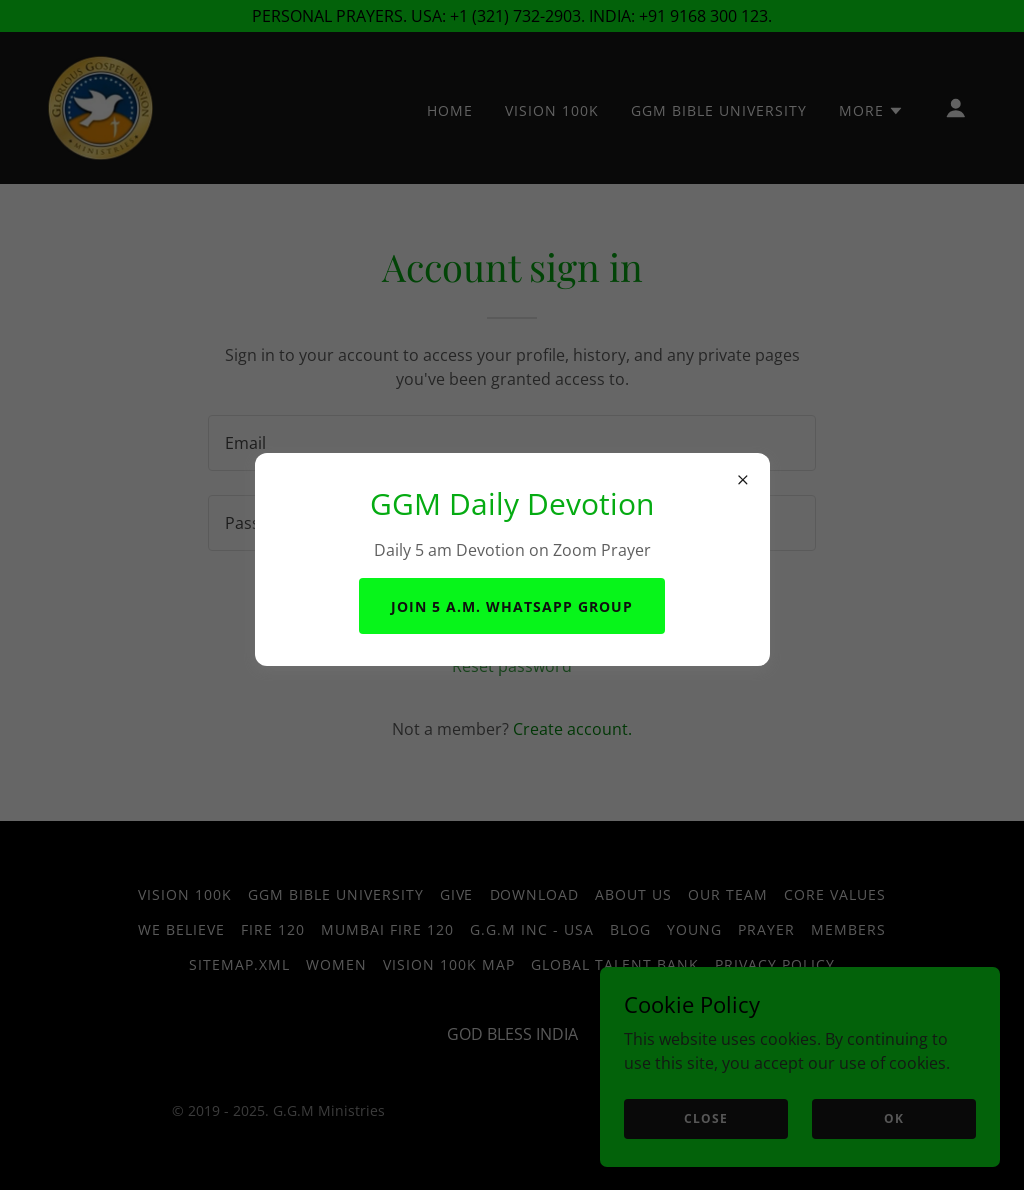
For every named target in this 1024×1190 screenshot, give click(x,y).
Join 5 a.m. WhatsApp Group (512, 606)
